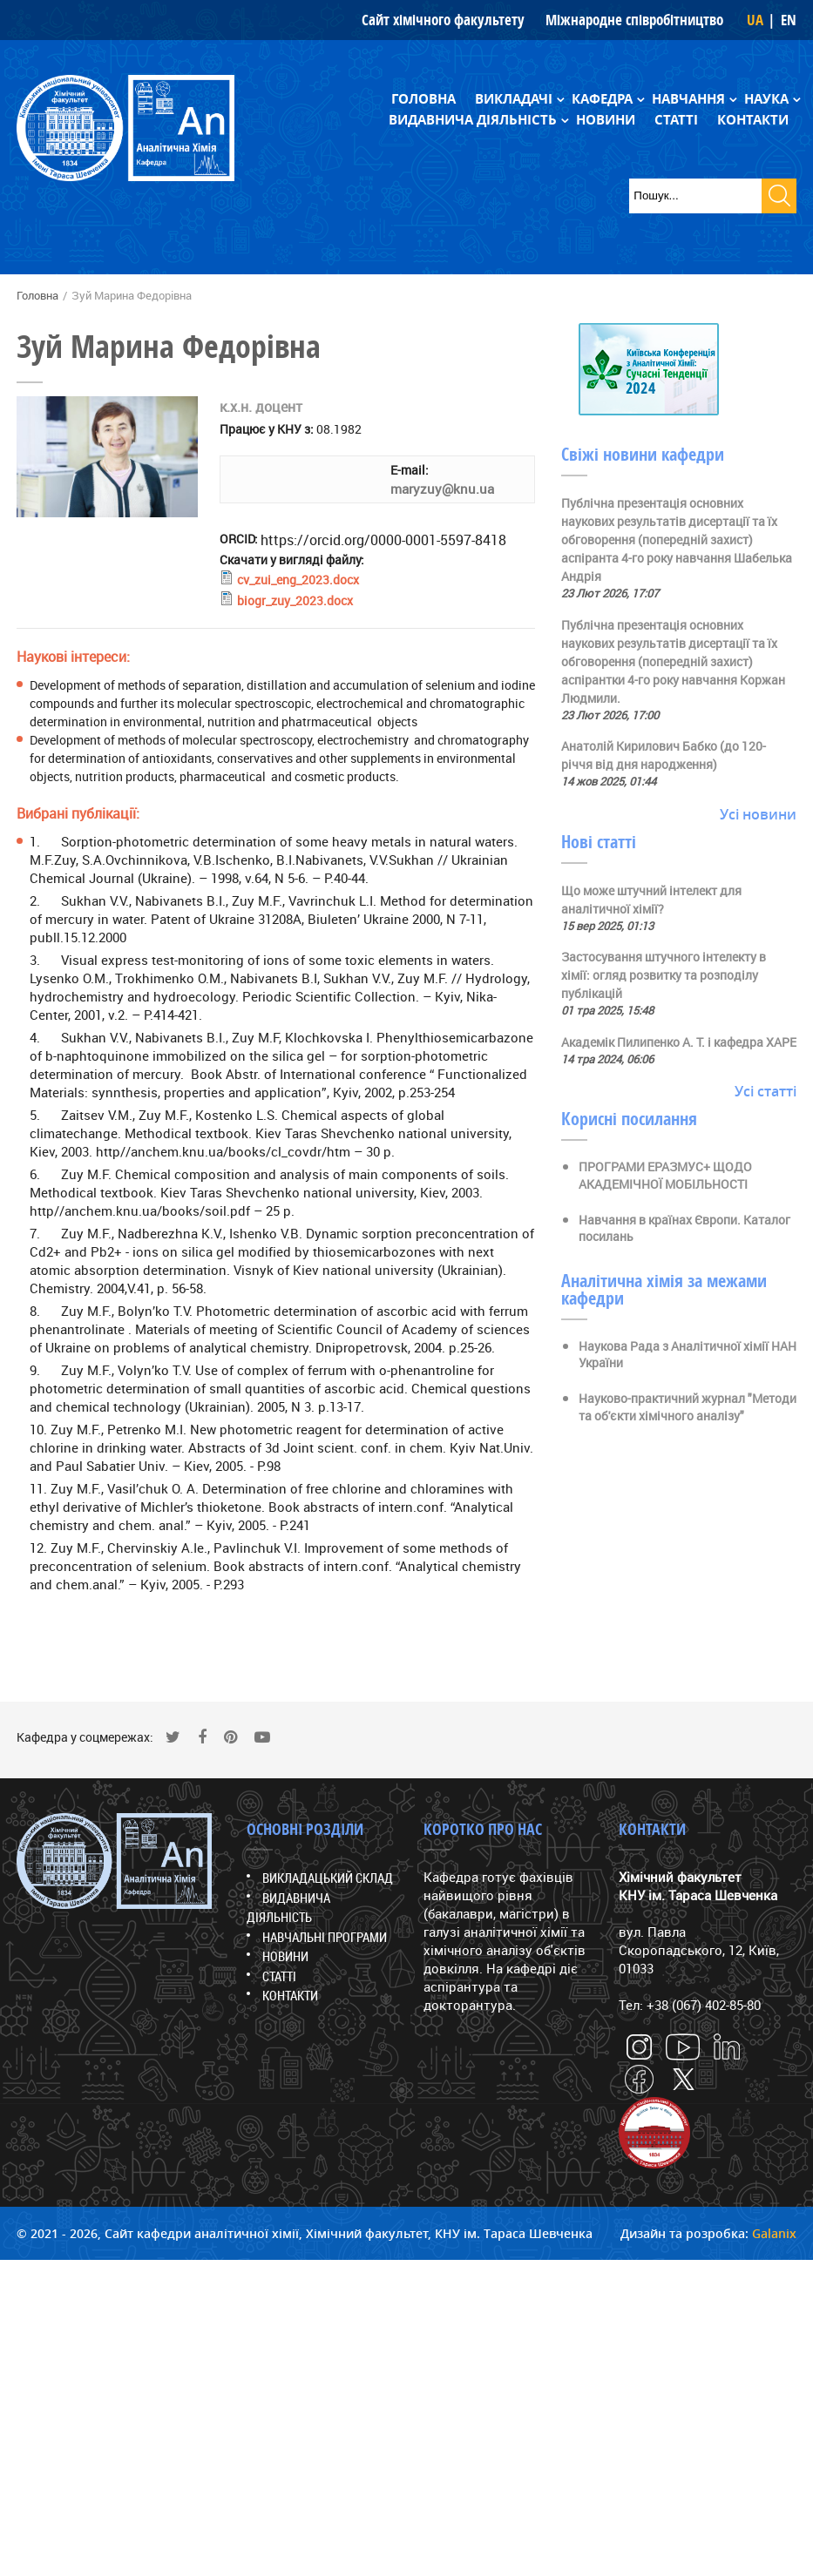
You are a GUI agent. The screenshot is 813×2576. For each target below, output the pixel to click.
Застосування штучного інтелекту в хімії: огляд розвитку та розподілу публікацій (663, 974)
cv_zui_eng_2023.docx (298, 579)
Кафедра (602, 99)
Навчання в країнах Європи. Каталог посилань (684, 1228)
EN (788, 20)
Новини (605, 120)
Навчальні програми (324, 1936)
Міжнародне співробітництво (634, 20)
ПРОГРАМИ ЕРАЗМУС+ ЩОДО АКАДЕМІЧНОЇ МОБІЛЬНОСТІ (665, 1175)
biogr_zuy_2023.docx (295, 600)
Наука (766, 99)
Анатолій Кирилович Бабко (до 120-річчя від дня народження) (663, 755)
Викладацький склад (327, 1877)
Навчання (688, 99)
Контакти (753, 120)
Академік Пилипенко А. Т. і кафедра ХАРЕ (678, 1042)
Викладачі (513, 99)
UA (755, 20)
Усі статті (765, 1091)
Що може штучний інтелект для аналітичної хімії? (651, 899)
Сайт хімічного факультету (443, 20)
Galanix (774, 2233)
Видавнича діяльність (473, 120)
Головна (423, 99)
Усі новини (758, 814)
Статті (676, 120)
